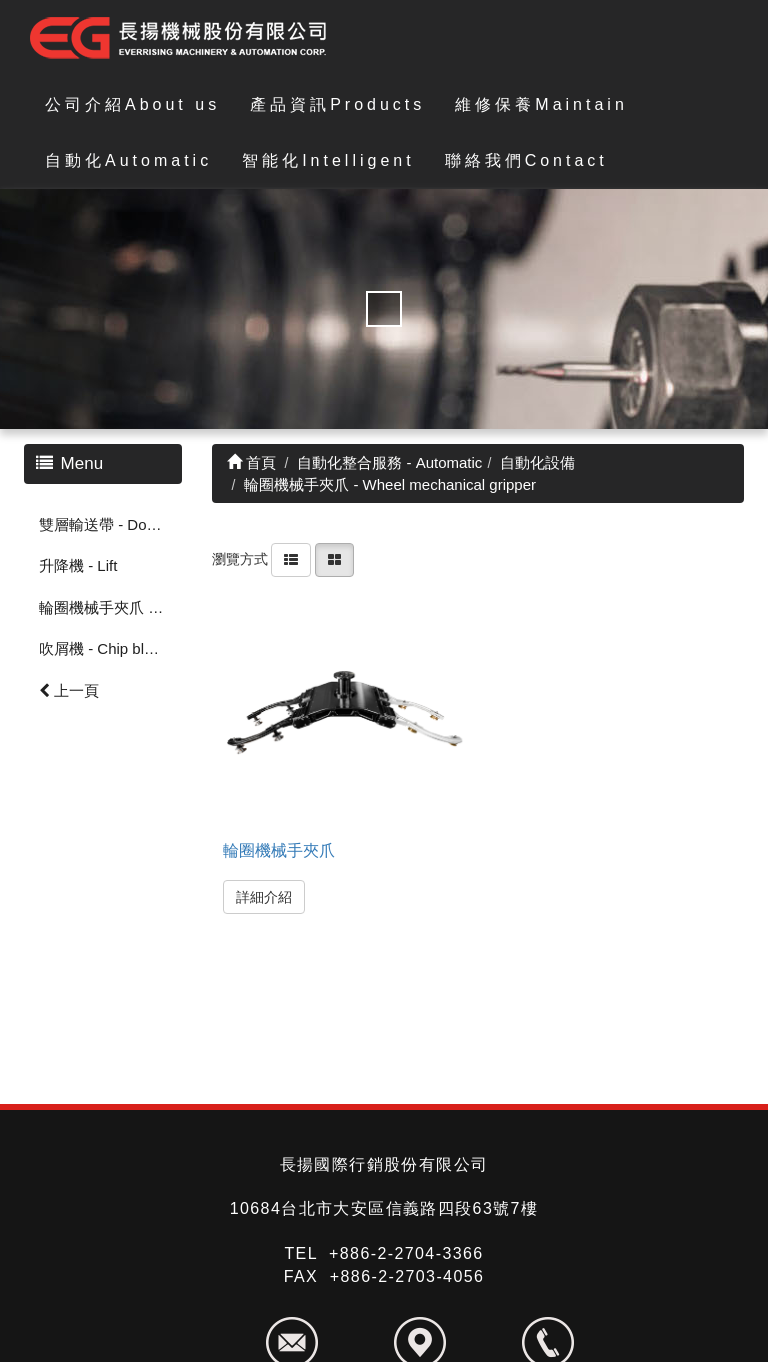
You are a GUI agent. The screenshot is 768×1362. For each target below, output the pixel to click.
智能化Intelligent (328, 160)
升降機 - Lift (78, 565)
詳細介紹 (264, 897)
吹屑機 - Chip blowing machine (110, 648)
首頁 (251, 462)
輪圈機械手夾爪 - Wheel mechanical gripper (110, 607)
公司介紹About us (132, 104)
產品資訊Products (337, 104)
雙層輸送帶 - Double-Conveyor (110, 524)
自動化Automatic (128, 160)
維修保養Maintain (541, 104)
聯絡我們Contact (526, 160)
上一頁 (69, 690)
